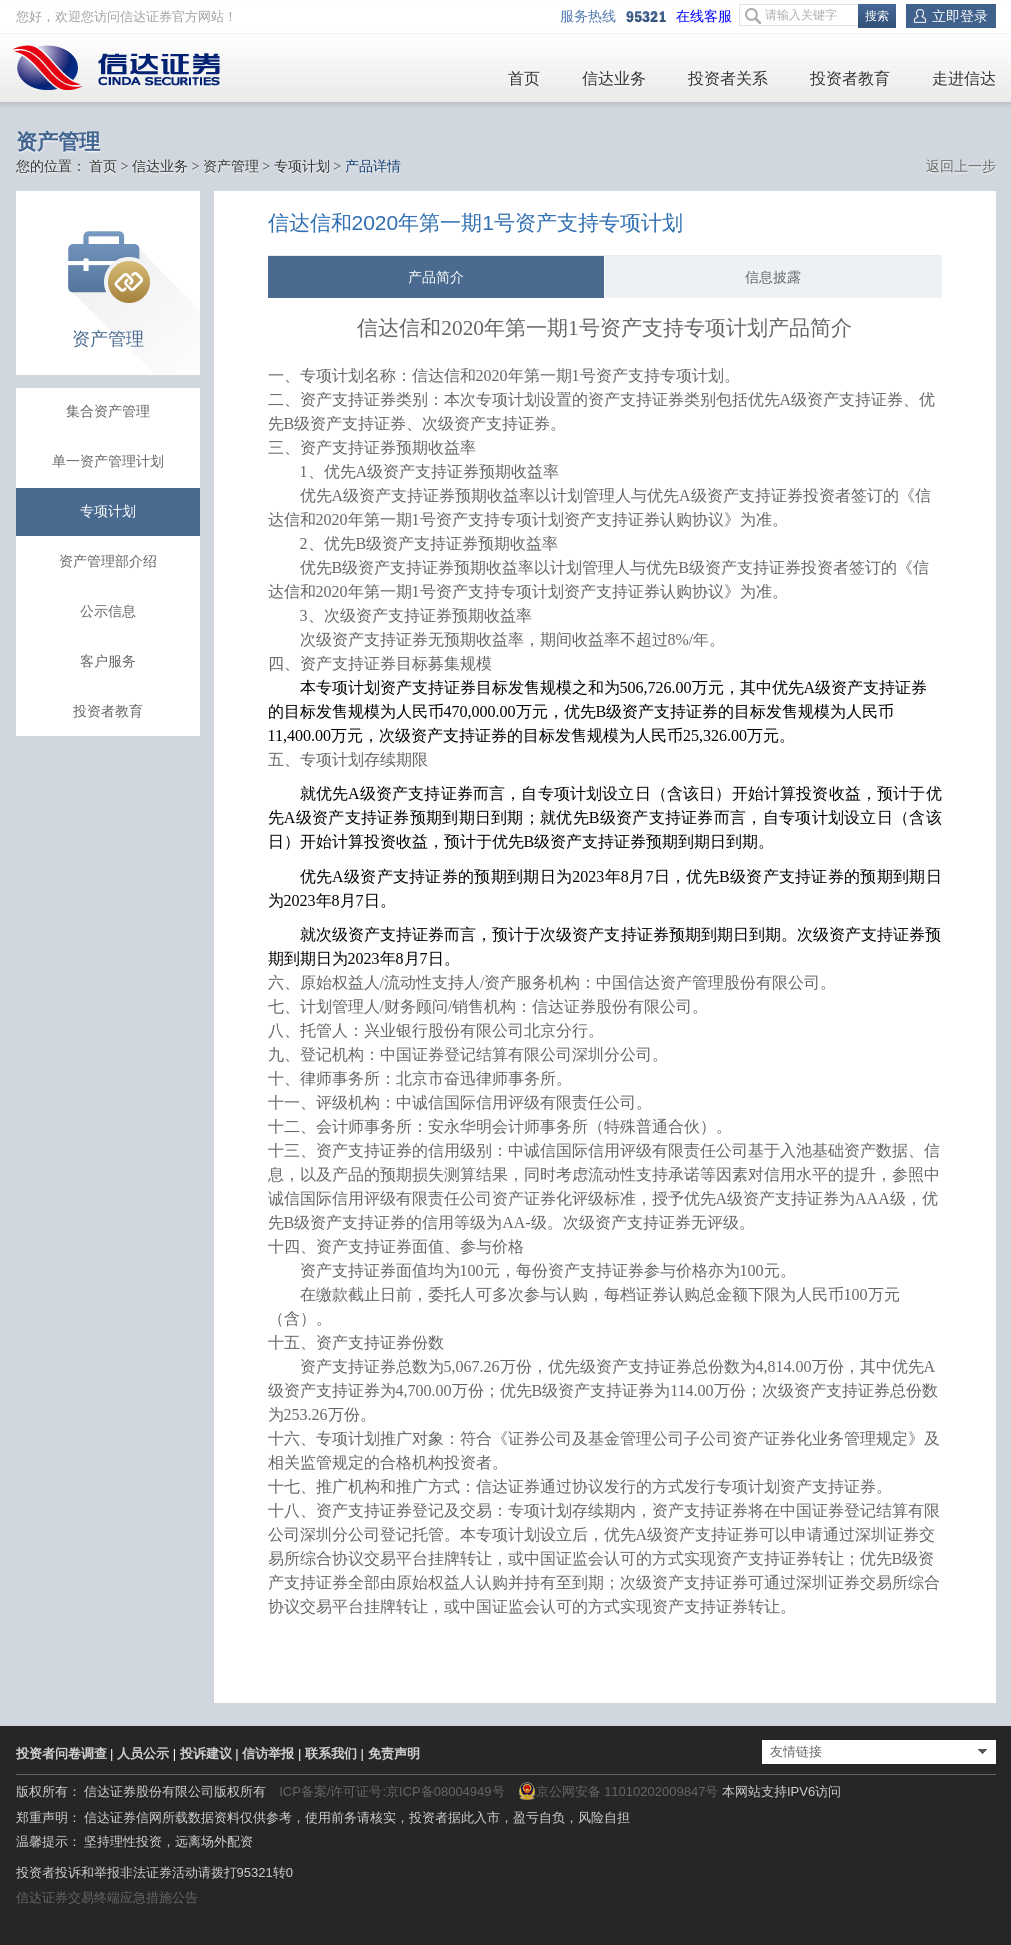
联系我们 (331, 1753)
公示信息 (108, 611)
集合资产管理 (108, 411)
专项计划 (302, 166)
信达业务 (614, 78)
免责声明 (394, 1753)
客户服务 (108, 661)
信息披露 (773, 277)
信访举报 (268, 1753)
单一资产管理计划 (108, 461)
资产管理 (231, 166)
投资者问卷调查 (61, 1753)
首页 (524, 78)
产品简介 (436, 277)
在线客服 (707, 16)
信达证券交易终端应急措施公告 (107, 1897)
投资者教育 (850, 78)
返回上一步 (961, 166)
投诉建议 (206, 1753)
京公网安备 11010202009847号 (618, 1791)
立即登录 (960, 16)
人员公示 (143, 1753)
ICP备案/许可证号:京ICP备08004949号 (391, 1791)
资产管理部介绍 (108, 561)
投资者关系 (728, 78)
